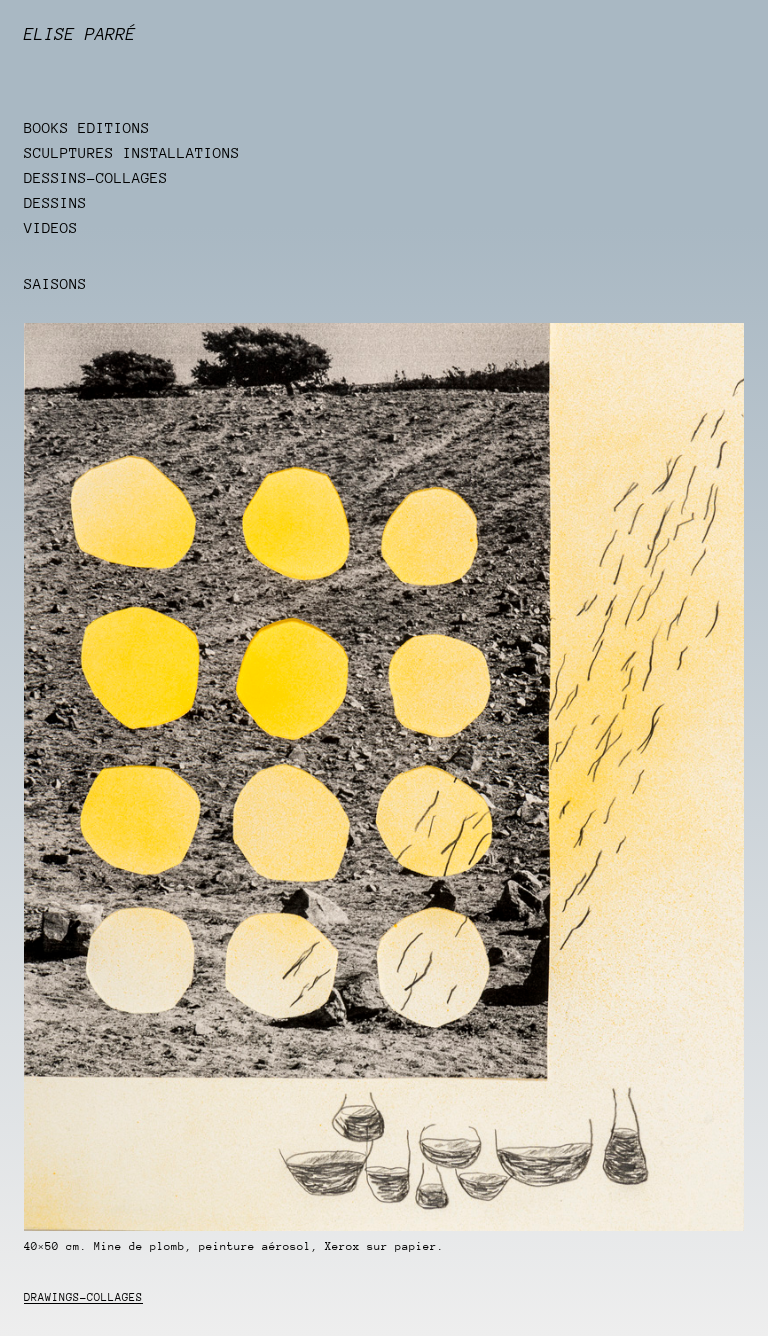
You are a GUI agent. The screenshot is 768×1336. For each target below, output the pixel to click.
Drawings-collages (83, 1297)
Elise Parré (80, 34)
